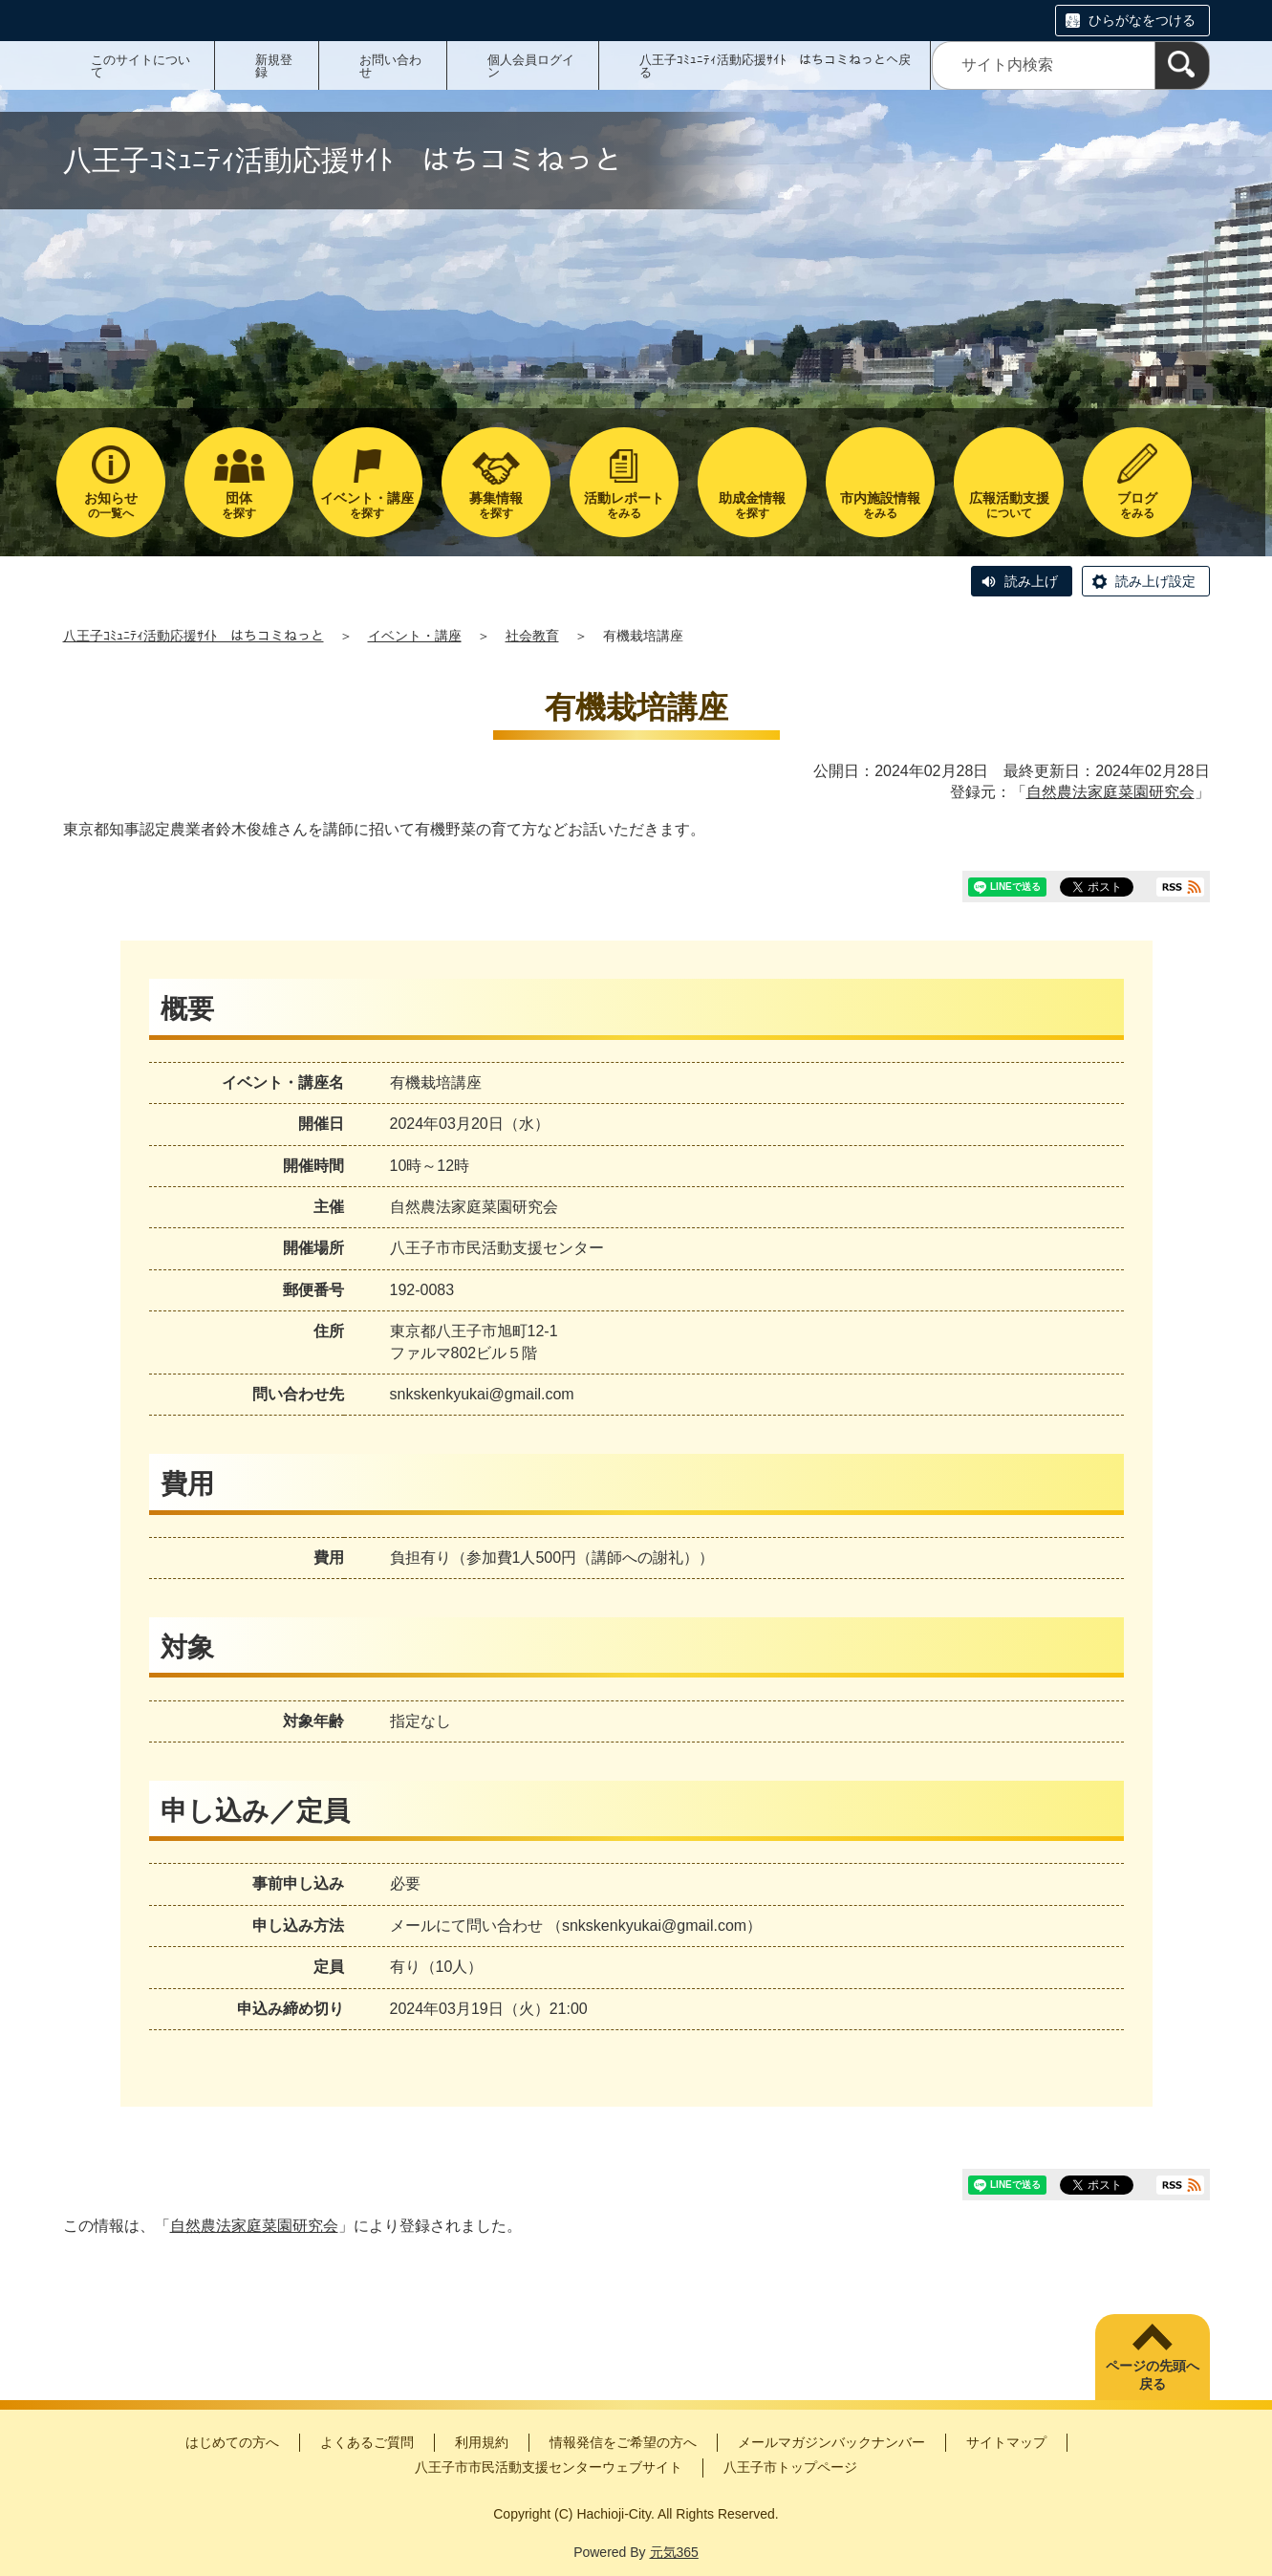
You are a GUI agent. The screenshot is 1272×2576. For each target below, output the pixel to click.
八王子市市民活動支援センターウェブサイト (548, 2467)
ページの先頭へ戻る (1152, 2375)
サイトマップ (1006, 2442)
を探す (238, 505)
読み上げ (1031, 581)
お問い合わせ (390, 66)
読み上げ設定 (1155, 581)
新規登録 (273, 66)
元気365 (674, 2552)
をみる (624, 505)
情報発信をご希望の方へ (623, 2442)
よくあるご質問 (367, 2442)
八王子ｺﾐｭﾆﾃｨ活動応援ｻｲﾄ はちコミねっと (193, 635)
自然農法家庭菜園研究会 (1110, 792)
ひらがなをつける (1142, 20)
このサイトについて (140, 66)
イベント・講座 (415, 635)
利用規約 (481, 2442)
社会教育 (532, 635)
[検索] (1182, 65)
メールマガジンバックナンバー (831, 2442)
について (1008, 505)
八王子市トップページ (790, 2467)
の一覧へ (110, 505)
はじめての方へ (232, 2442)
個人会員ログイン (530, 66)
